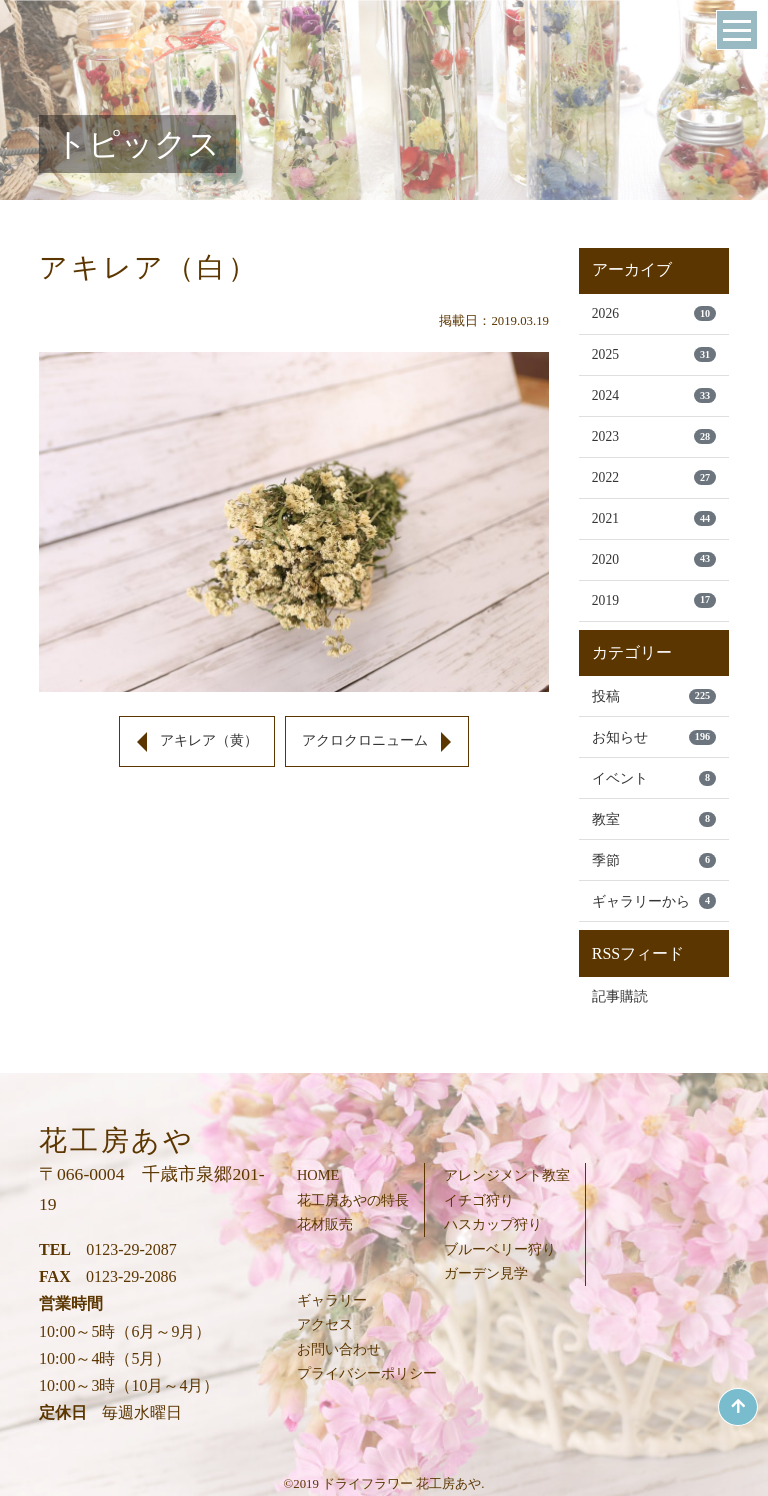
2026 (654, 313)
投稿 (654, 696)
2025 (654, 354)
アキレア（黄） (209, 740)
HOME (318, 1175)
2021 (654, 518)
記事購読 (620, 996)
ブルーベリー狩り (500, 1249)
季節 (654, 860)
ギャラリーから (654, 900)
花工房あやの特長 (353, 1200)
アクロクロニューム (365, 740)
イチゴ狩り (479, 1200)
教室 (654, 819)
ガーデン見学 (486, 1273)
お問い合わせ (339, 1349)
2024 (654, 395)
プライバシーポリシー (367, 1373)
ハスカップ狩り (493, 1224)
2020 (654, 559)
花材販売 (325, 1224)
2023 (654, 436)
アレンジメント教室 (507, 1175)
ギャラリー (332, 1300)
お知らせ (654, 737)
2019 (654, 600)
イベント (654, 778)
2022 (654, 477)
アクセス (325, 1324)
